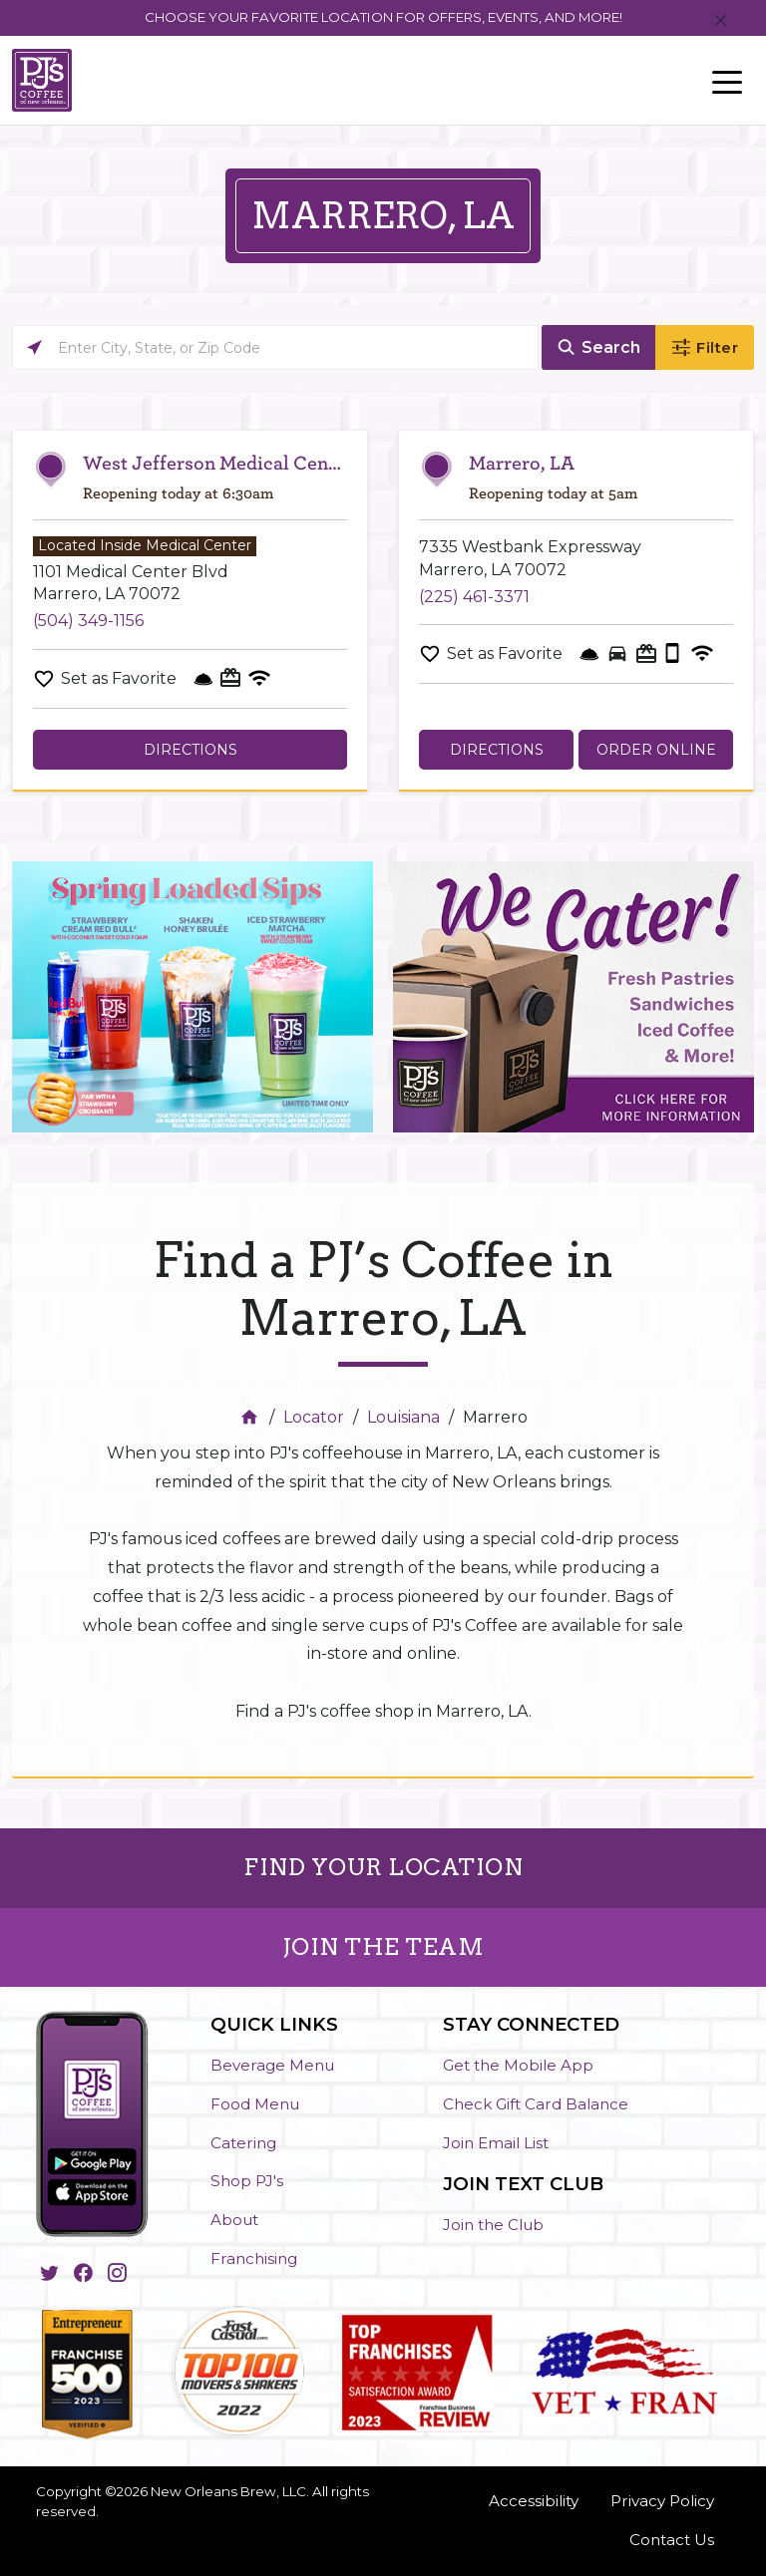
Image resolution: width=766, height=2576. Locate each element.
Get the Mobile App (518, 2065)
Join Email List (496, 2142)
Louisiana (403, 1417)
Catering (243, 2142)
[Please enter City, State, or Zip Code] (275, 347)
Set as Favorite (119, 678)
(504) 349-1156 (88, 620)
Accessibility (533, 2500)
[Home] (251, 1417)
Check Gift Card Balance (535, 2103)
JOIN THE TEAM (383, 1947)
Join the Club (493, 2224)
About (234, 2219)
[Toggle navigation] (727, 81)
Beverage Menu (272, 2065)
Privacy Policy (662, 2500)
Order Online (656, 750)
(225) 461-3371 (474, 596)
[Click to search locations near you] (34, 347)
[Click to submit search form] (598, 347)
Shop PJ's (246, 2180)
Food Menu (254, 2103)
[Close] (720, 21)
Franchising (253, 2258)
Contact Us (671, 2539)
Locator (313, 1417)
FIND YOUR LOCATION (383, 1867)
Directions (190, 750)
